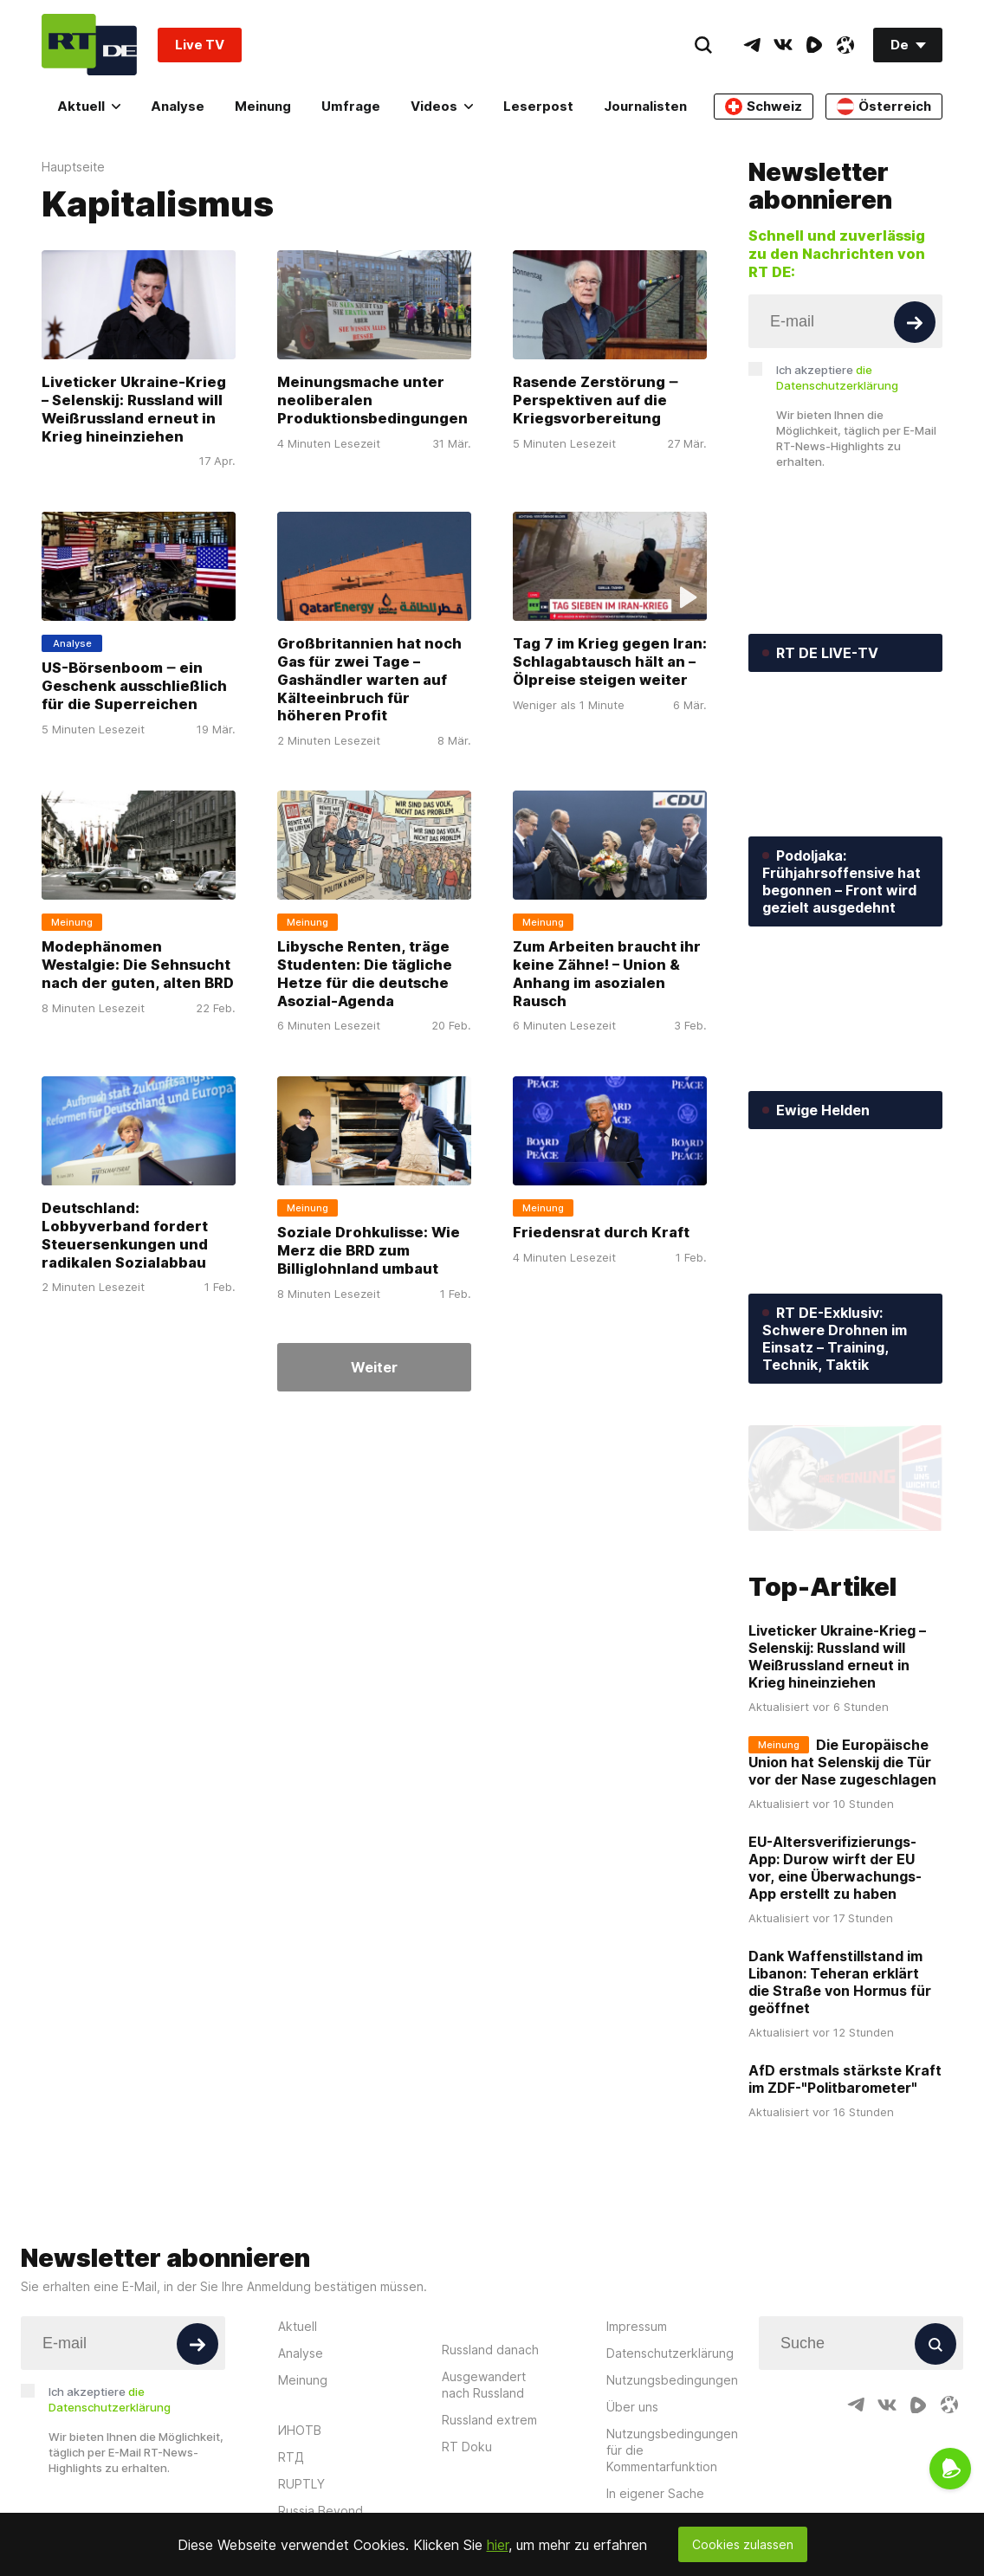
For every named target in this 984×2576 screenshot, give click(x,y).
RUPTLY (301, 2483)
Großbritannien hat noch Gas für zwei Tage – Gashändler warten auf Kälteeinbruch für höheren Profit (369, 680)
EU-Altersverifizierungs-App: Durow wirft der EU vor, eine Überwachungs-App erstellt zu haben (835, 1866)
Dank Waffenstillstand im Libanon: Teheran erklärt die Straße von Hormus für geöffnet (839, 1981)
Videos (442, 106)
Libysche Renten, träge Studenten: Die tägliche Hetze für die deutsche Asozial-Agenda (364, 974)
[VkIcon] (783, 45)
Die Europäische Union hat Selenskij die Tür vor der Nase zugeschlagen (842, 1761)
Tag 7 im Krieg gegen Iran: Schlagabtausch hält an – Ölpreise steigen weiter (610, 661)
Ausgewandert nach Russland (484, 2384)
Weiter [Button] (374, 1367)
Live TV (199, 44)
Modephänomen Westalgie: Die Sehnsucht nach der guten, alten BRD (138, 964)
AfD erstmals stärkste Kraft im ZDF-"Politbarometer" (845, 2078)
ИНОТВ (299, 2430)
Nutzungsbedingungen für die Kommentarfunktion (672, 2450)
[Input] (845, 321)
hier (497, 2544)
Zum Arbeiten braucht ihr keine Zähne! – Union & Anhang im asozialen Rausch (607, 974)
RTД (291, 2457)
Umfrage (350, 106)
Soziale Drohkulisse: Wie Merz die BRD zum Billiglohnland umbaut (368, 1250)
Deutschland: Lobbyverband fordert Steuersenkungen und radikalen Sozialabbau (125, 1235)
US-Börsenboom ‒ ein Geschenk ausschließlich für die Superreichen (134, 686)
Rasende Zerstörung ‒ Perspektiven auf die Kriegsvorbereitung (595, 400)
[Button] (914, 322)
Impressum (636, 2326)
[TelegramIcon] (752, 45)
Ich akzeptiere (837, 377)
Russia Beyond (320, 2510)
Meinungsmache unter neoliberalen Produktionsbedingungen (372, 400)
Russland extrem (489, 2419)
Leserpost (538, 106)
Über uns (632, 2406)
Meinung (263, 106)
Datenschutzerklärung (670, 2353)
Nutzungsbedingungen (672, 2380)
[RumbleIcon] (814, 45)
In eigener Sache (655, 2493)
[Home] (89, 44)
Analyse (177, 106)
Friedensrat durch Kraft (601, 1232)
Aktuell (88, 106)
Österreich (884, 106)
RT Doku (467, 2446)
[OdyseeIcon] (845, 45)
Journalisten (645, 106)
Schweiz (763, 106)
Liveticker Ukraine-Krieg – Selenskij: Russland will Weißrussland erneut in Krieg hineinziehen (134, 409)
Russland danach (490, 2349)
